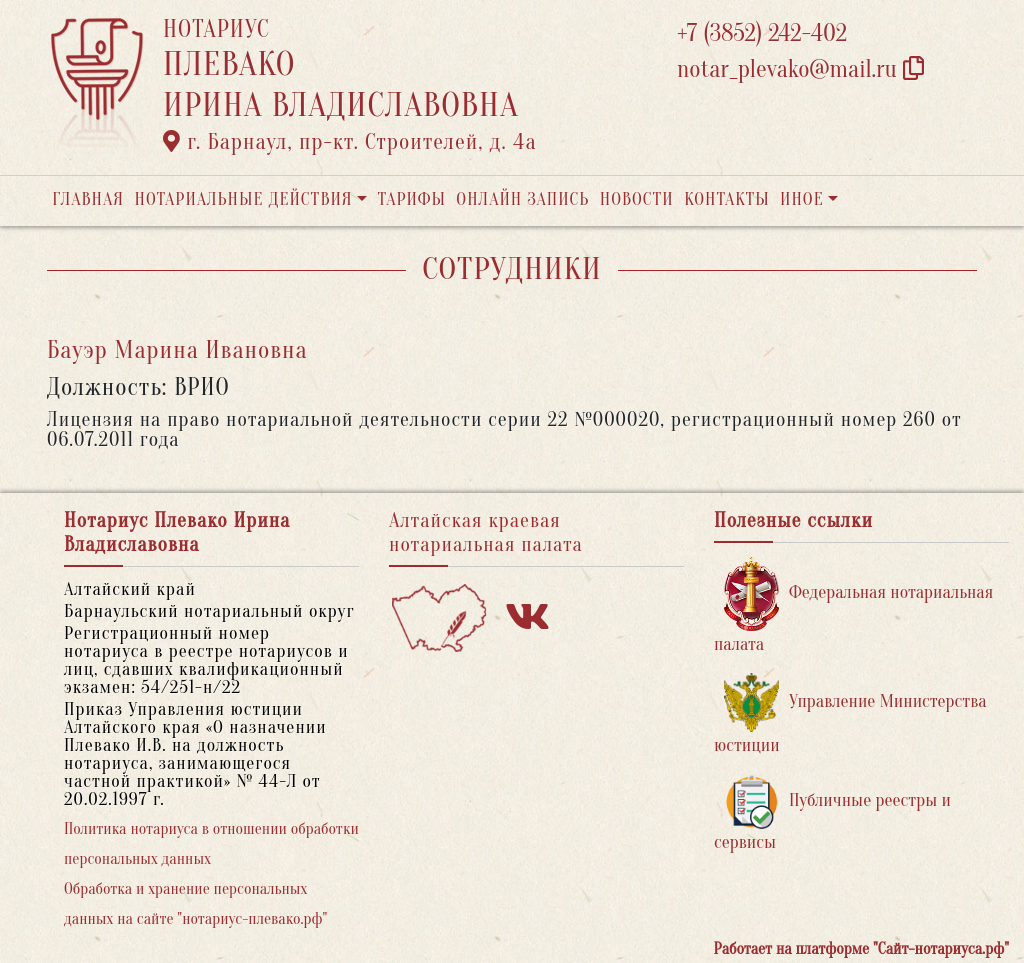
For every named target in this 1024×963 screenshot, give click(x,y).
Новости (637, 199)
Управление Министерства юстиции (850, 714)
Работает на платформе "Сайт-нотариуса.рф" (861, 949)
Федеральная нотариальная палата (853, 605)
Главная (88, 199)
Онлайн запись (522, 199)
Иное (802, 199)
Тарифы (412, 199)
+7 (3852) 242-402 (762, 33)
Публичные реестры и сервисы (832, 813)
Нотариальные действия (243, 199)
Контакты (726, 199)
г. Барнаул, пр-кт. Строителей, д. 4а (350, 142)
